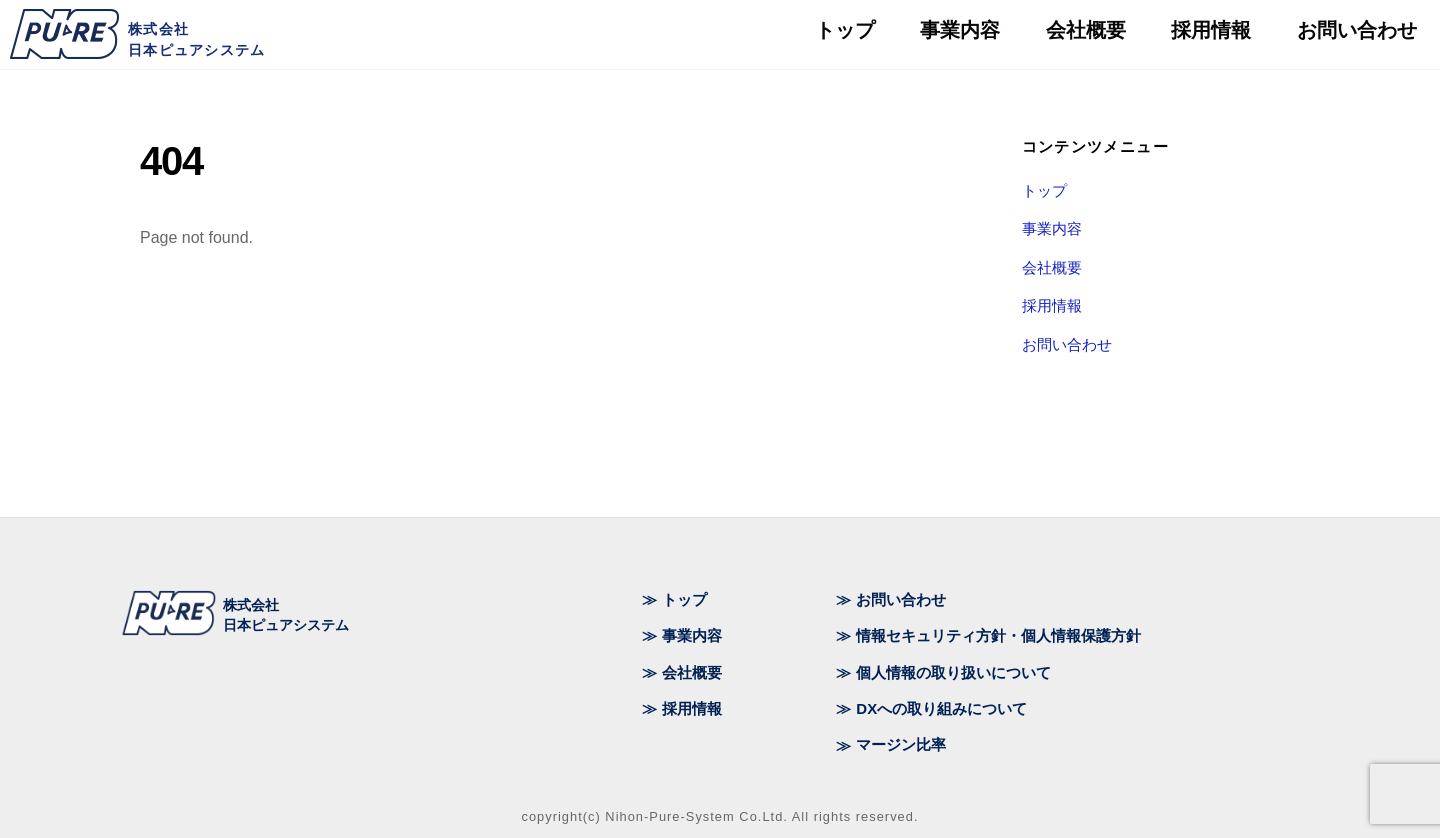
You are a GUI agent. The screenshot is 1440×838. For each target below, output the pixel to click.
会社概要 (1052, 267)
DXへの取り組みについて (941, 708)
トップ (1044, 190)
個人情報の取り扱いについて (953, 672)
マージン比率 (901, 744)
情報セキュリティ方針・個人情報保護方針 (998, 635)
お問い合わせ (1067, 344)
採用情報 (1052, 305)
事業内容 (1052, 228)
